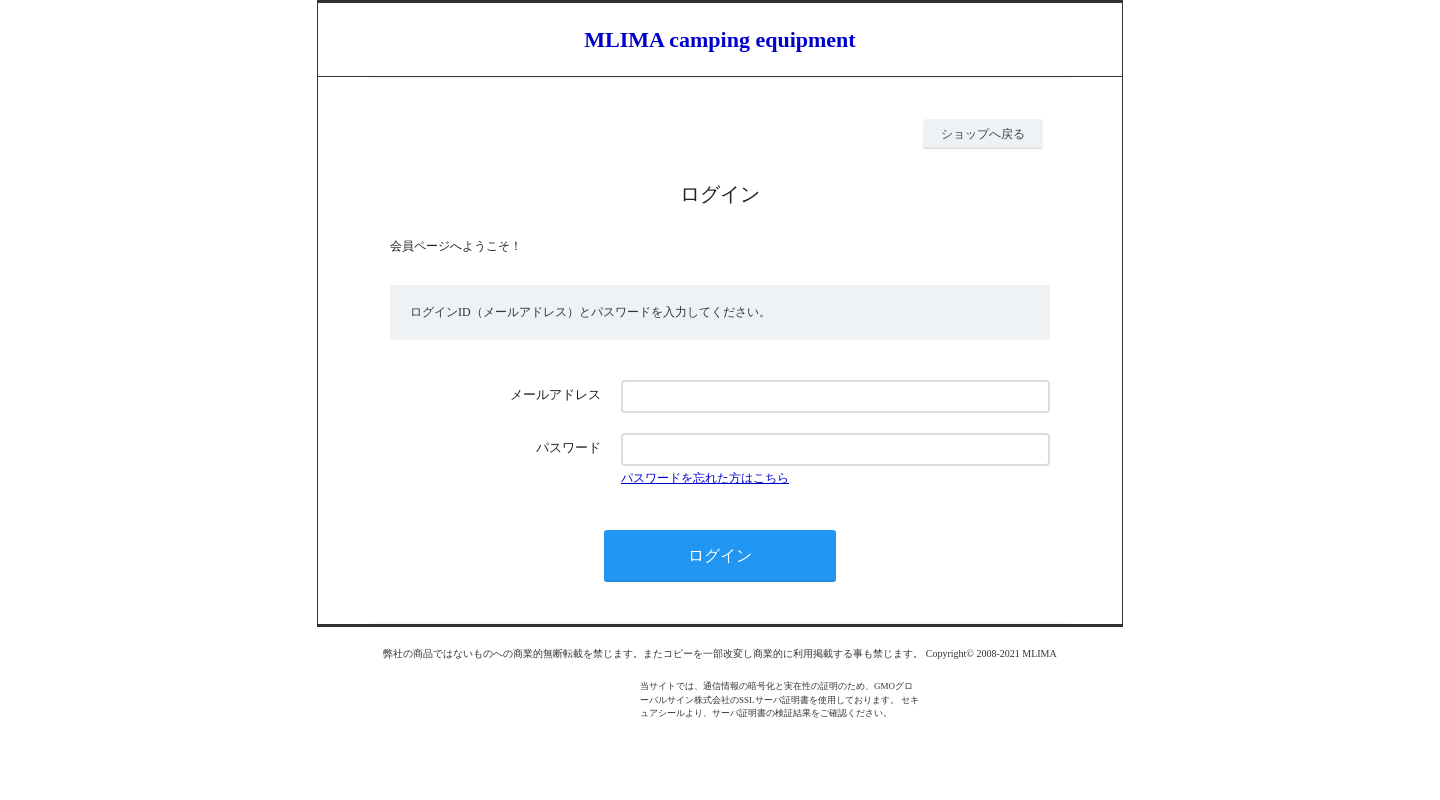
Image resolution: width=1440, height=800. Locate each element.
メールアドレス (555, 394)
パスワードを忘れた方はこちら (705, 478)
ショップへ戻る (983, 134)
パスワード (568, 447)
